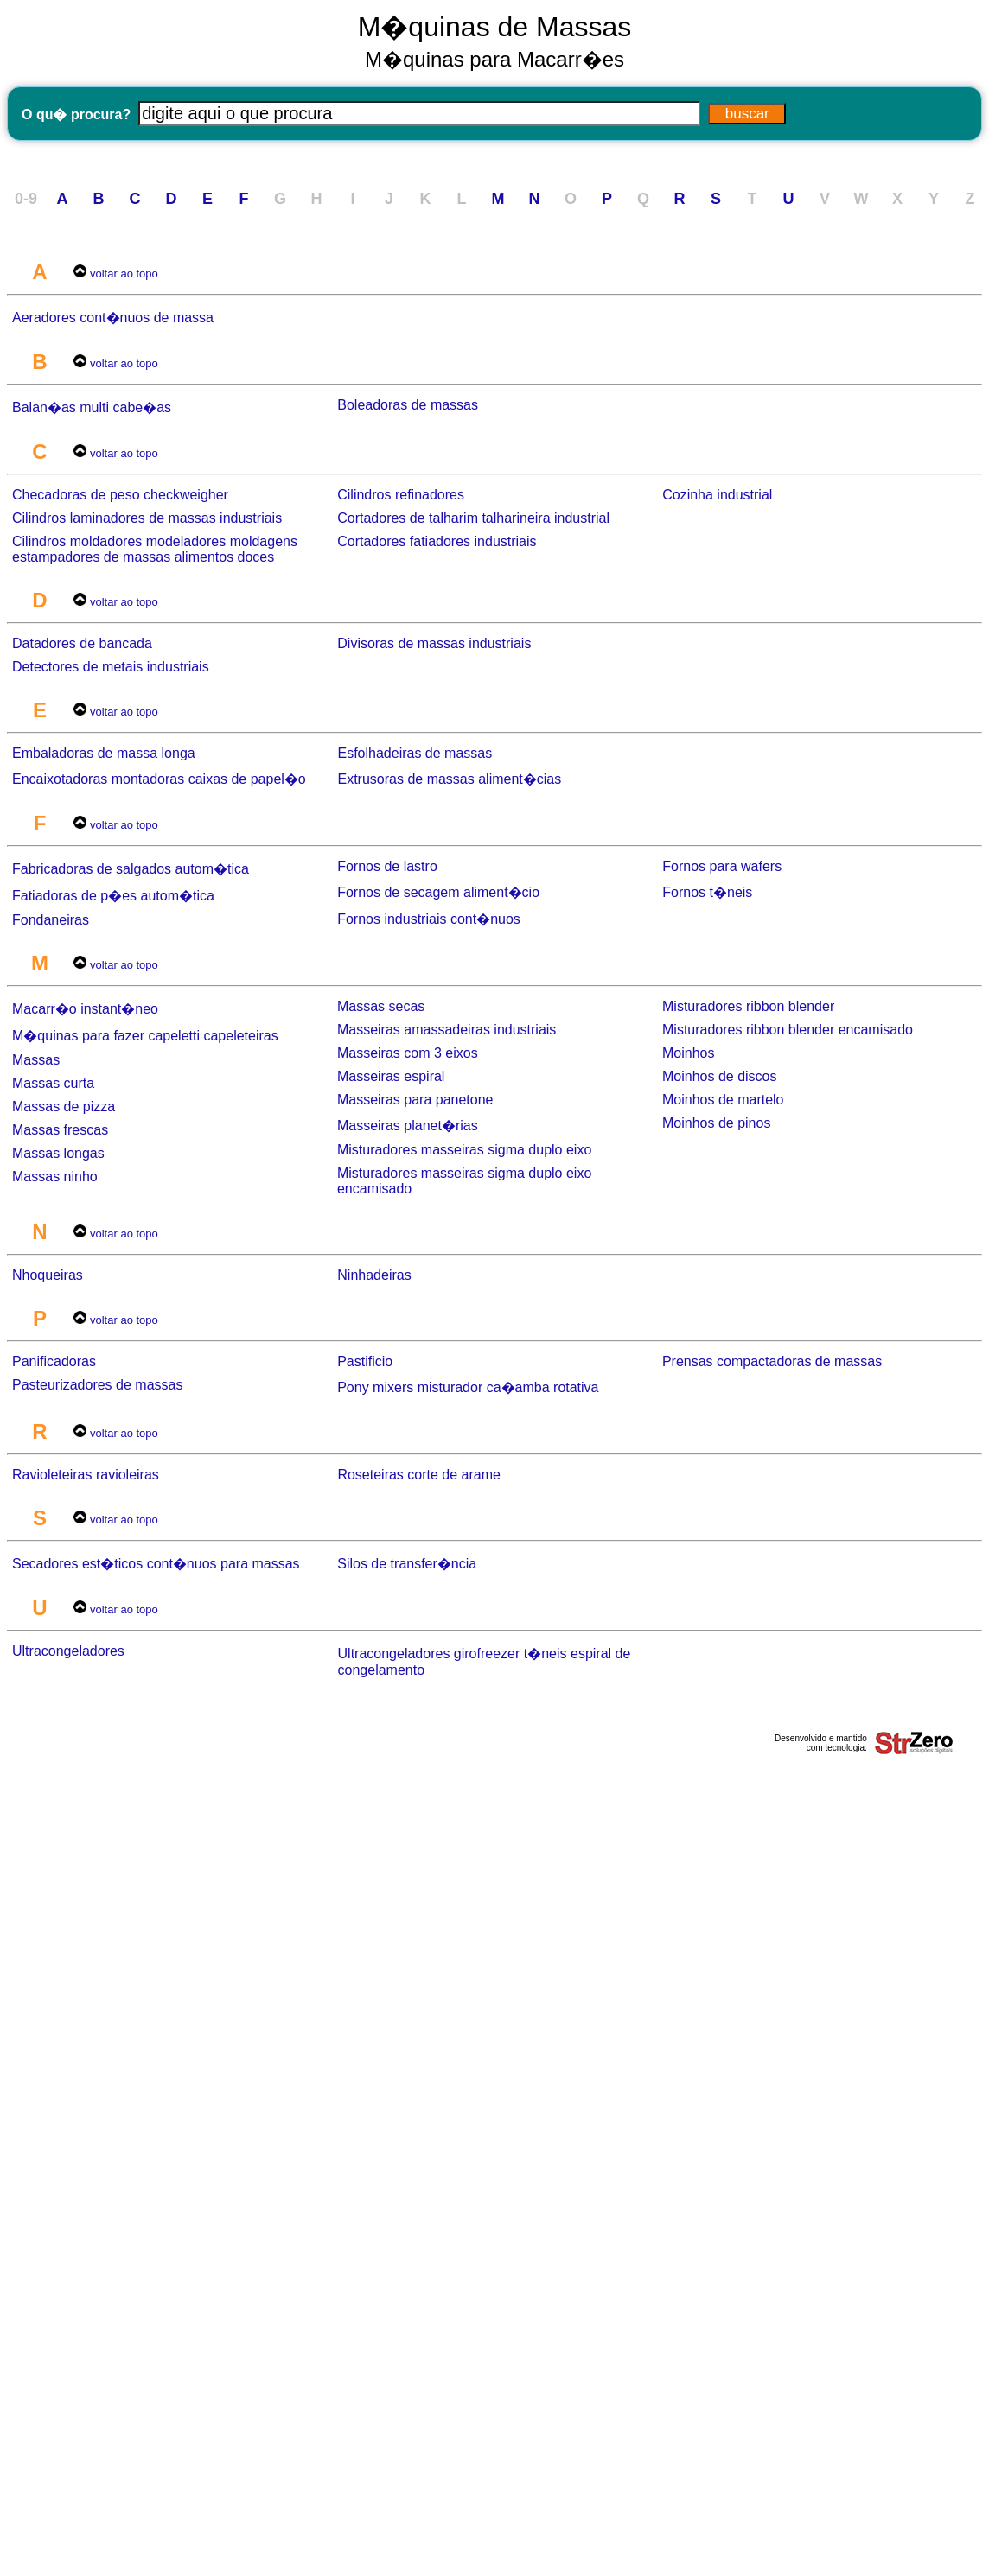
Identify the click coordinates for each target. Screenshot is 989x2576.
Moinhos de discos (719, 1076)
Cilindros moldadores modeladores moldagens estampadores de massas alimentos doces (154, 549)
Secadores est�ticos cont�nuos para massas (156, 1563)
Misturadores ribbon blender (748, 1006)
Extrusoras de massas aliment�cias (449, 779)
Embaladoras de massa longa (103, 753)
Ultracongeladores (68, 1651)
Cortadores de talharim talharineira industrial (473, 518)
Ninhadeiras (374, 1275)
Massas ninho (55, 1176)
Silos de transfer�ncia (406, 1563)
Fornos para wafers (722, 866)
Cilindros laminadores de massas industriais (147, 518)
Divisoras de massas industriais (434, 643)
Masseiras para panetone (415, 1099)
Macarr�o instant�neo (85, 1009)
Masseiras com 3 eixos (407, 1053)
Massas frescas (60, 1130)
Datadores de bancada (82, 643)
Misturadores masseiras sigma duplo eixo (464, 1149)
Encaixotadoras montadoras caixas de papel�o (159, 779)
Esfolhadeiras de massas (414, 753)
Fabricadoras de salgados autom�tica (130, 869)
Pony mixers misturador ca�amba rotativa (467, 1387)
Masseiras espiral (390, 1076)
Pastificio (364, 1361)
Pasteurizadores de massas (97, 1384)
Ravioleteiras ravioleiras (85, 1474)
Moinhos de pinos (716, 1123)
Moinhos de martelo (723, 1099)
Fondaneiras (50, 920)
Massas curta (53, 1083)
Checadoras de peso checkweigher (120, 494)
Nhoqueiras (47, 1275)
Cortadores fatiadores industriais (436, 541)
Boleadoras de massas (407, 405)
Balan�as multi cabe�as (91, 407)
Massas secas (380, 1006)
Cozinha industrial (717, 494)
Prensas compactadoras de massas (772, 1361)
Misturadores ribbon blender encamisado (787, 1029)
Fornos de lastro (387, 866)
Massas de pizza (63, 1106)
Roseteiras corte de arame (419, 1474)
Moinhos (688, 1053)
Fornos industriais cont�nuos (428, 919)
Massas (36, 1060)
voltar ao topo (124, 273)
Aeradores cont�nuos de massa (113, 317)
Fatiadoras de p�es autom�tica (113, 895)
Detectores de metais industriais (110, 666)
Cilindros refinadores (400, 494)
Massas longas (58, 1153)
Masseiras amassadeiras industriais (446, 1029)
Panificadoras (54, 1361)
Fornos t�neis (707, 892)
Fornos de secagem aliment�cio (438, 892)
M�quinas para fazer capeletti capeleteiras (145, 1035)
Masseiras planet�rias (407, 1125)
